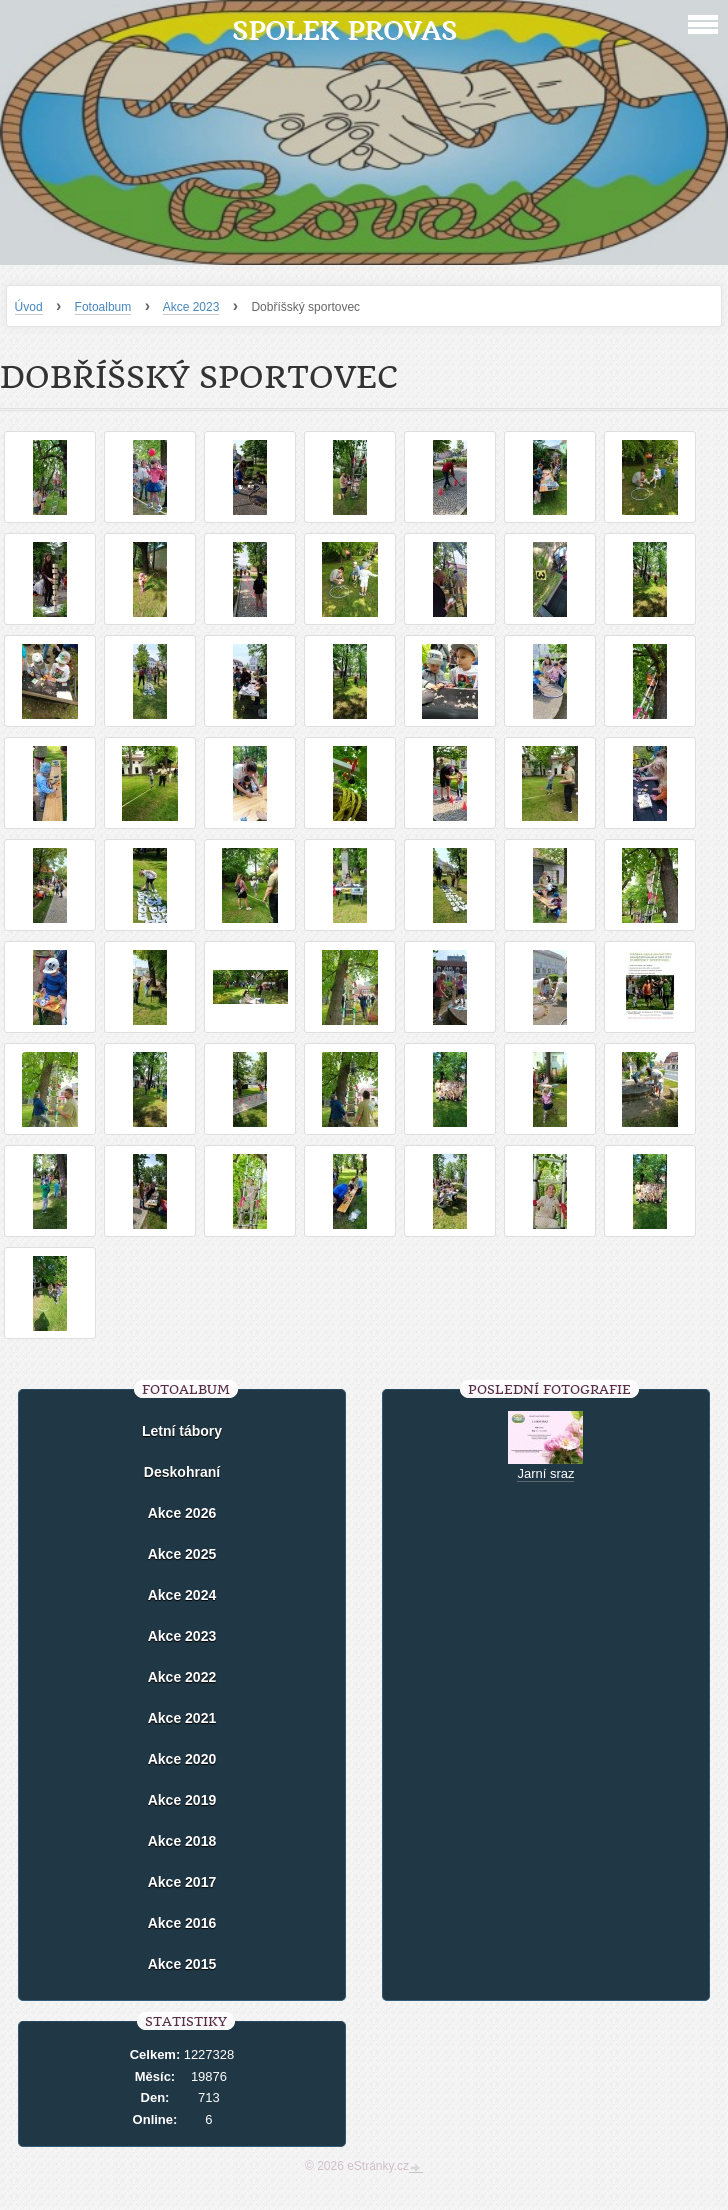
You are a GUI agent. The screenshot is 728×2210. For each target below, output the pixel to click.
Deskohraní (182, 1472)
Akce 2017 (182, 1882)
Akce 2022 (182, 1677)
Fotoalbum (103, 307)
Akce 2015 (182, 1964)
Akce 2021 (182, 1718)
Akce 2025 (182, 1554)
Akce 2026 (182, 1513)
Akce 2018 (182, 1841)
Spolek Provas (344, 30)
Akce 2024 (182, 1595)
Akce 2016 (182, 1923)
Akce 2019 (182, 1800)
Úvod (29, 307)
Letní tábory (182, 1431)
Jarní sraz (545, 1473)
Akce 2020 (182, 1759)
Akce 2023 (191, 307)
